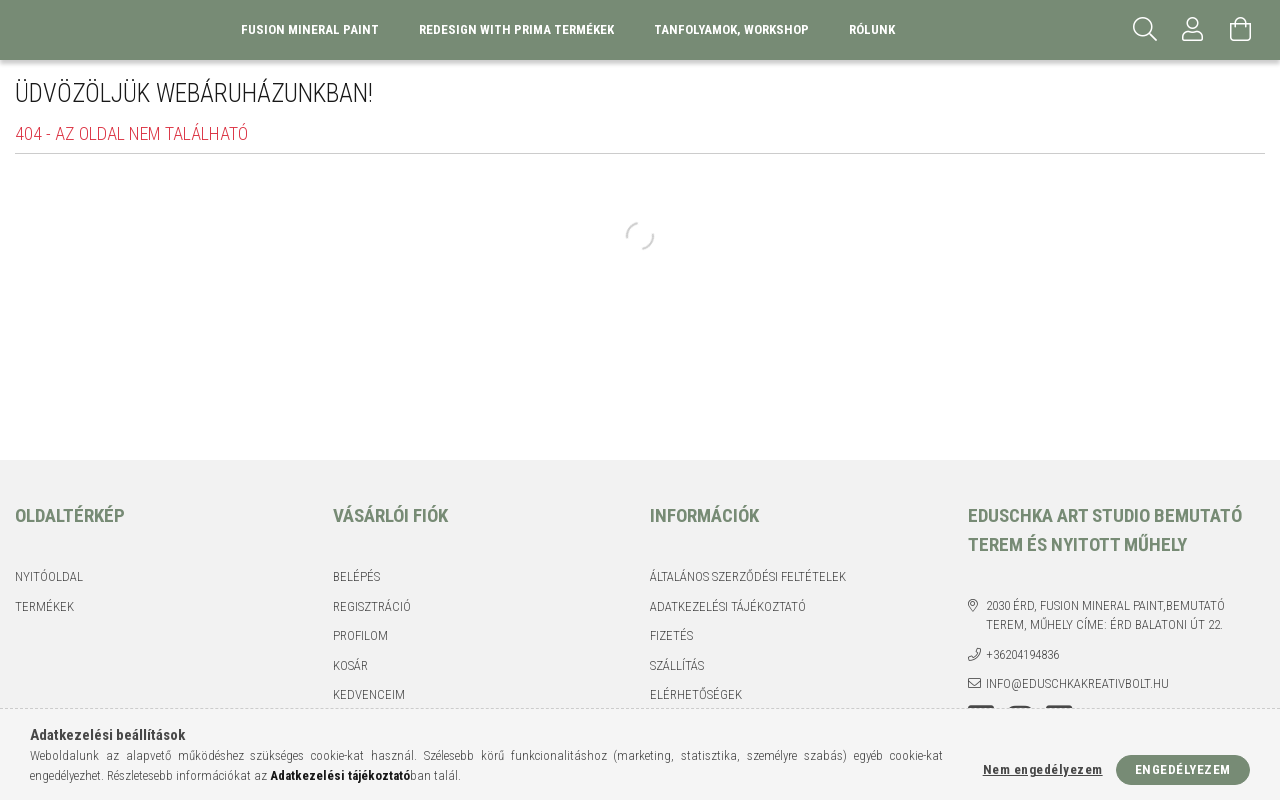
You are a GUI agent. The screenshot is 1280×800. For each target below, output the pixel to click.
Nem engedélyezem (1043, 769)
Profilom (360, 635)
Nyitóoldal (49, 576)
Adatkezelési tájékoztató (728, 606)
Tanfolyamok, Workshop (731, 29)
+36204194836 (1022, 654)
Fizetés (671, 635)
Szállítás (677, 665)
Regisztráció (372, 606)
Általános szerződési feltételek (748, 576)
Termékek (44, 606)
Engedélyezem (1183, 769)
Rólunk (872, 29)
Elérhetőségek (696, 694)
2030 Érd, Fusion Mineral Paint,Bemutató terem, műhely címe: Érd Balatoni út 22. (1105, 615)
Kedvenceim (369, 694)
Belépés (356, 576)
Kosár (350, 665)
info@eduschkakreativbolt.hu (1077, 683)
